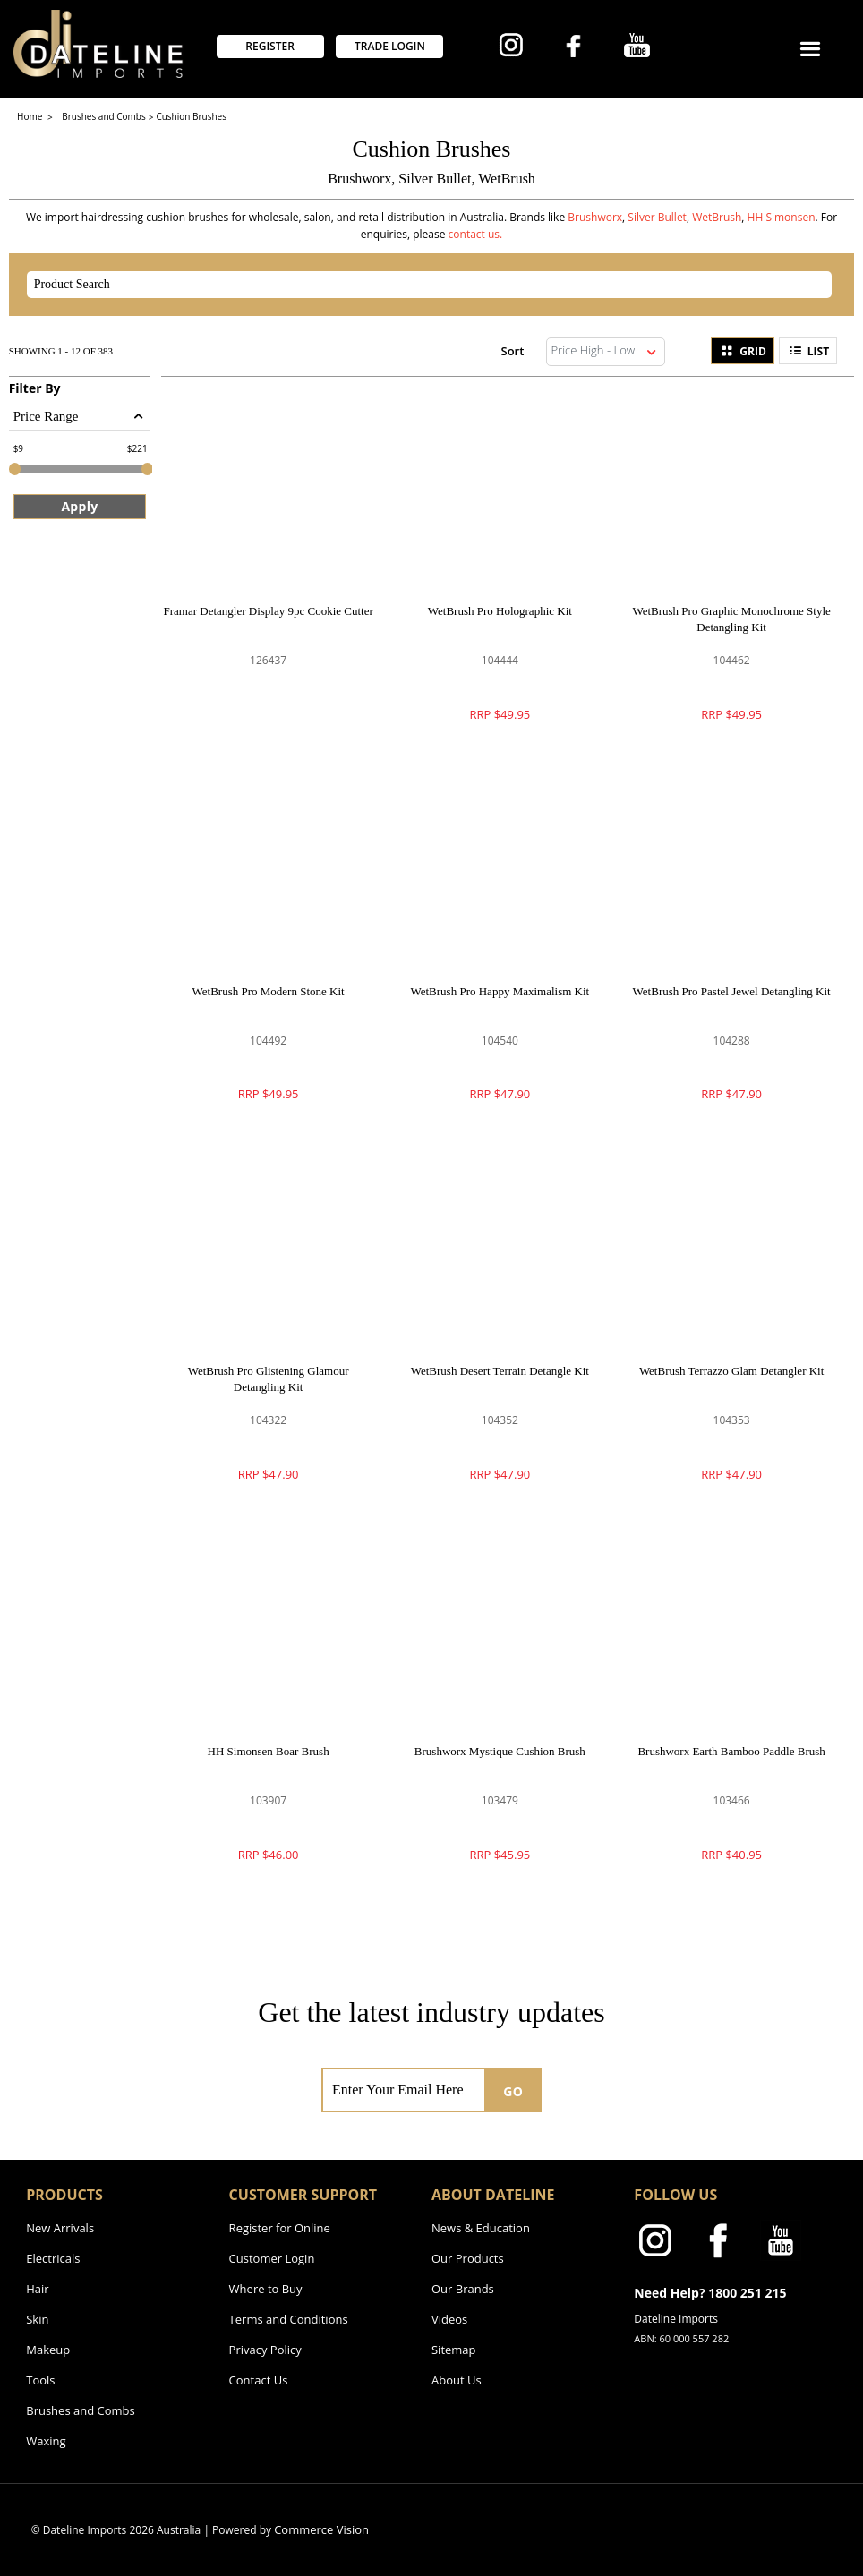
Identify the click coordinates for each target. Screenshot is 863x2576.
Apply (79, 506)
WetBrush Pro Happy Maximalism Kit (500, 991)
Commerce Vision (321, 2529)
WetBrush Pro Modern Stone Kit (268, 991)
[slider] (15, 469)
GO (513, 2091)
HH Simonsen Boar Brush (268, 1751)
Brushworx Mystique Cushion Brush (499, 1751)
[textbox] (414, 284)
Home (31, 116)
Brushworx (595, 217)
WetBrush (716, 217)
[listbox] (606, 351)
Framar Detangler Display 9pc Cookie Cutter (267, 611)
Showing (61, 350)
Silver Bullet (657, 217)
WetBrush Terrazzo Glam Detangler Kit (731, 1371)
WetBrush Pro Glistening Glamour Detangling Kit (268, 1379)
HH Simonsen (782, 217)
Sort (513, 350)
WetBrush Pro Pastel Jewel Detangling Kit (732, 991)
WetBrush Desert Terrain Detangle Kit (500, 1371)
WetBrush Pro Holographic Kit (500, 611)
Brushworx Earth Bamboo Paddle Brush (731, 1751)
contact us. (476, 234)
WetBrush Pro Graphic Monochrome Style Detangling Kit (731, 619)
